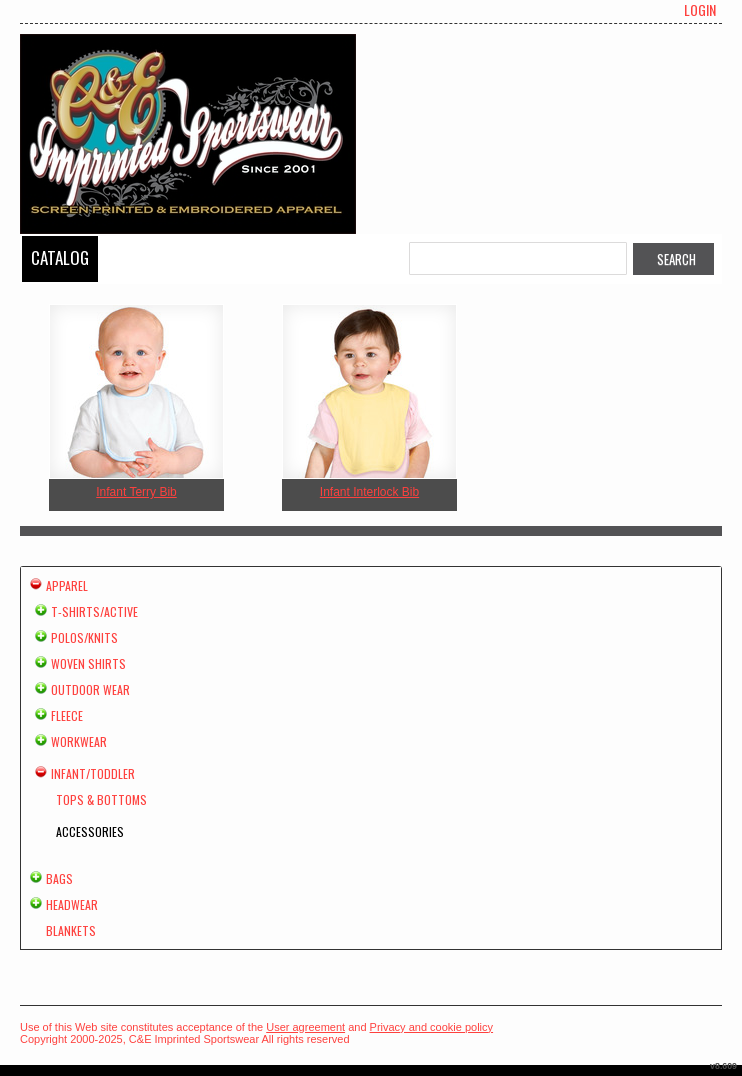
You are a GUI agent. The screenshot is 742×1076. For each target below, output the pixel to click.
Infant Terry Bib (136, 492)
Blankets (71, 930)
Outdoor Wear (90, 689)
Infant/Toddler (93, 773)
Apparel (67, 585)
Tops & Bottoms (101, 799)
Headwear (72, 904)
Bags (59, 878)
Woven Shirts (88, 663)
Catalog (60, 257)
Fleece (67, 715)
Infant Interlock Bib (369, 492)
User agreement (305, 1027)
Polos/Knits (84, 637)
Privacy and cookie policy (432, 1027)
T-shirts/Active (94, 611)
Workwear (79, 741)
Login (700, 10)
